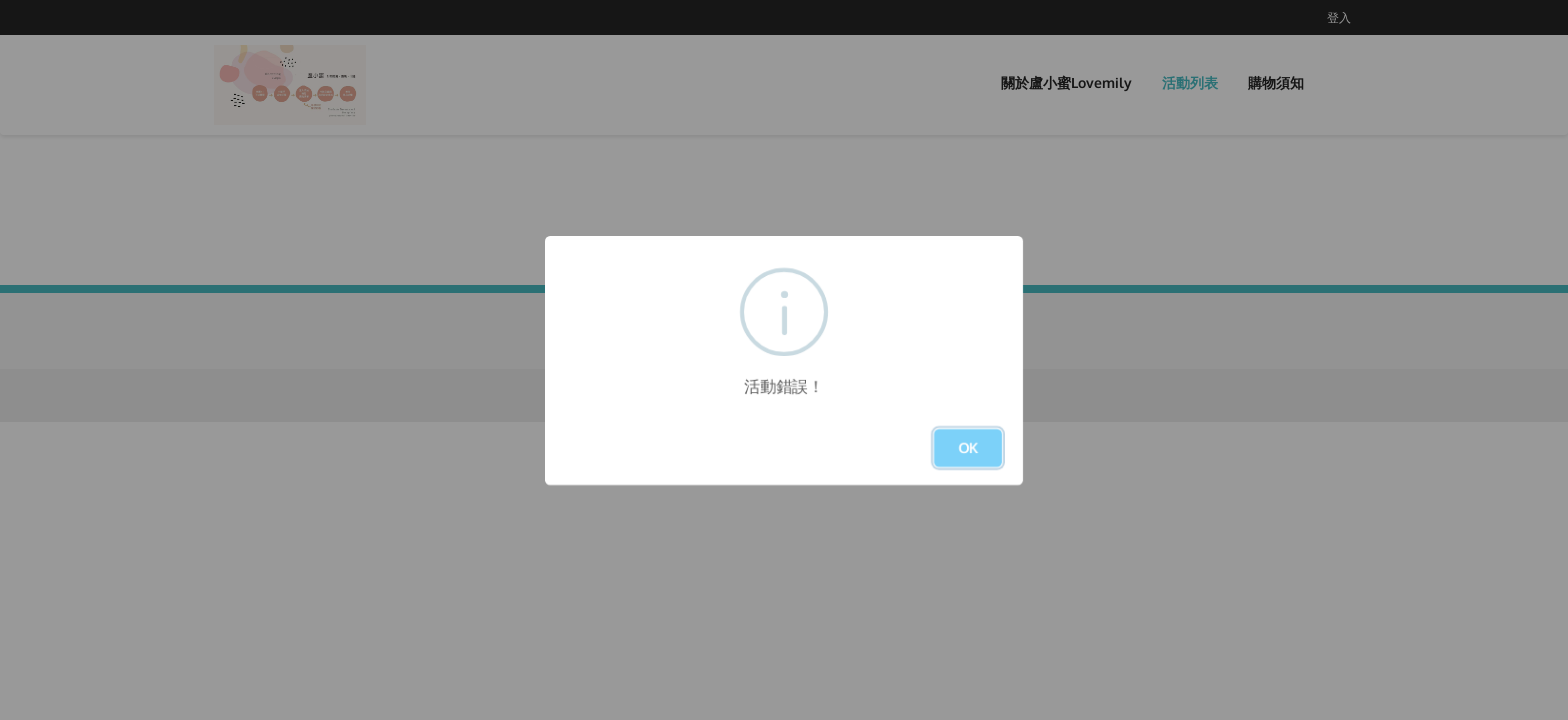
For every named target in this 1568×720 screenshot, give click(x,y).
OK (968, 447)
